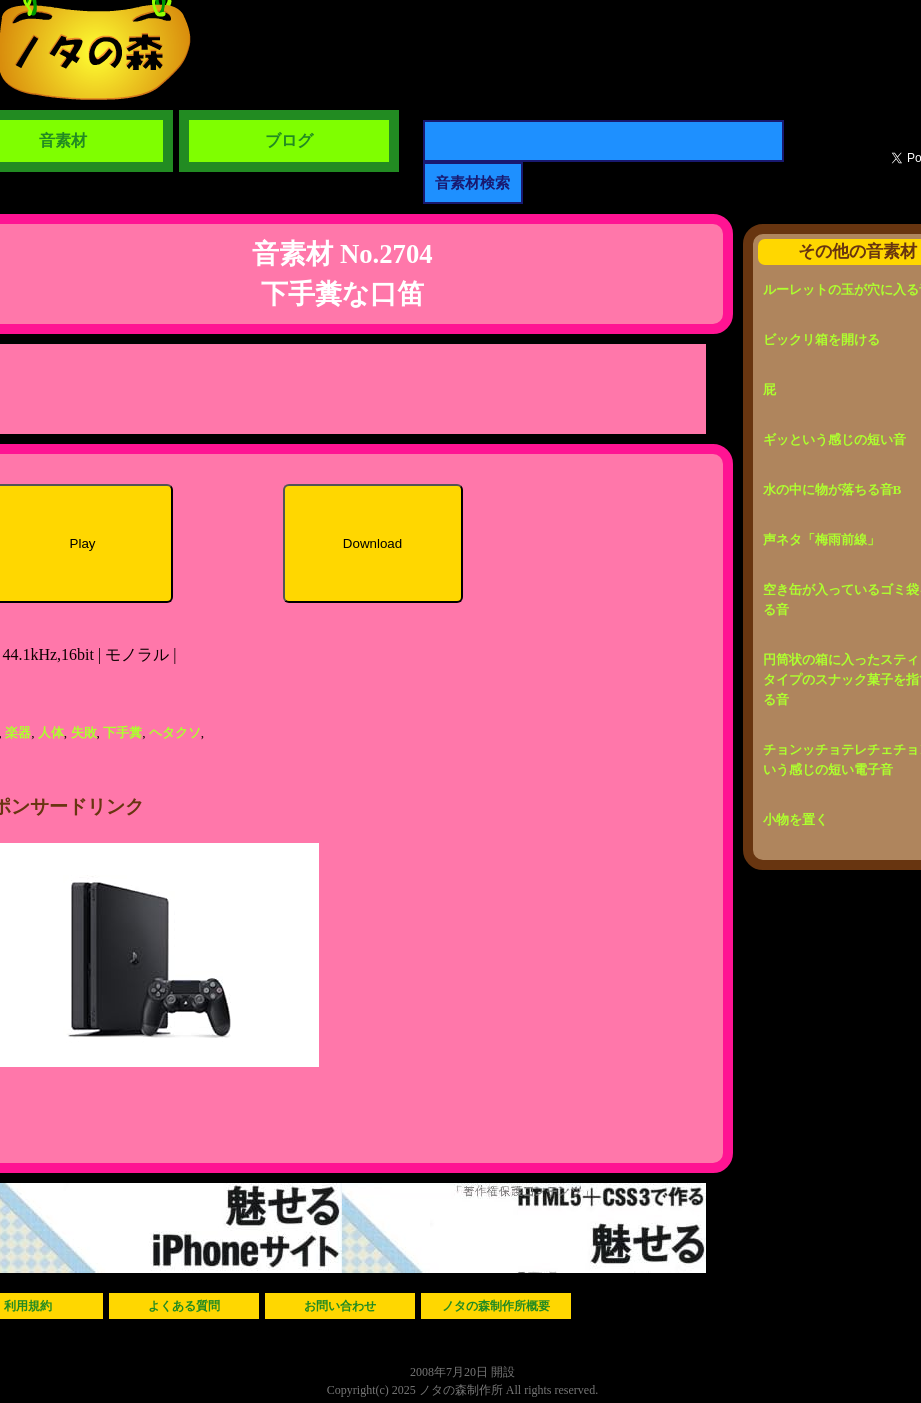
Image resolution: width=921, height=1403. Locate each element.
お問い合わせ (340, 1306)
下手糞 (122, 732)
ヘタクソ (175, 732)
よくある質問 (184, 1306)
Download (372, 543)
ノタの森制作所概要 (496, 1306)
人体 (51, 732)
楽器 (18, 732)
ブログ (289, 140)
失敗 (84, 732)
